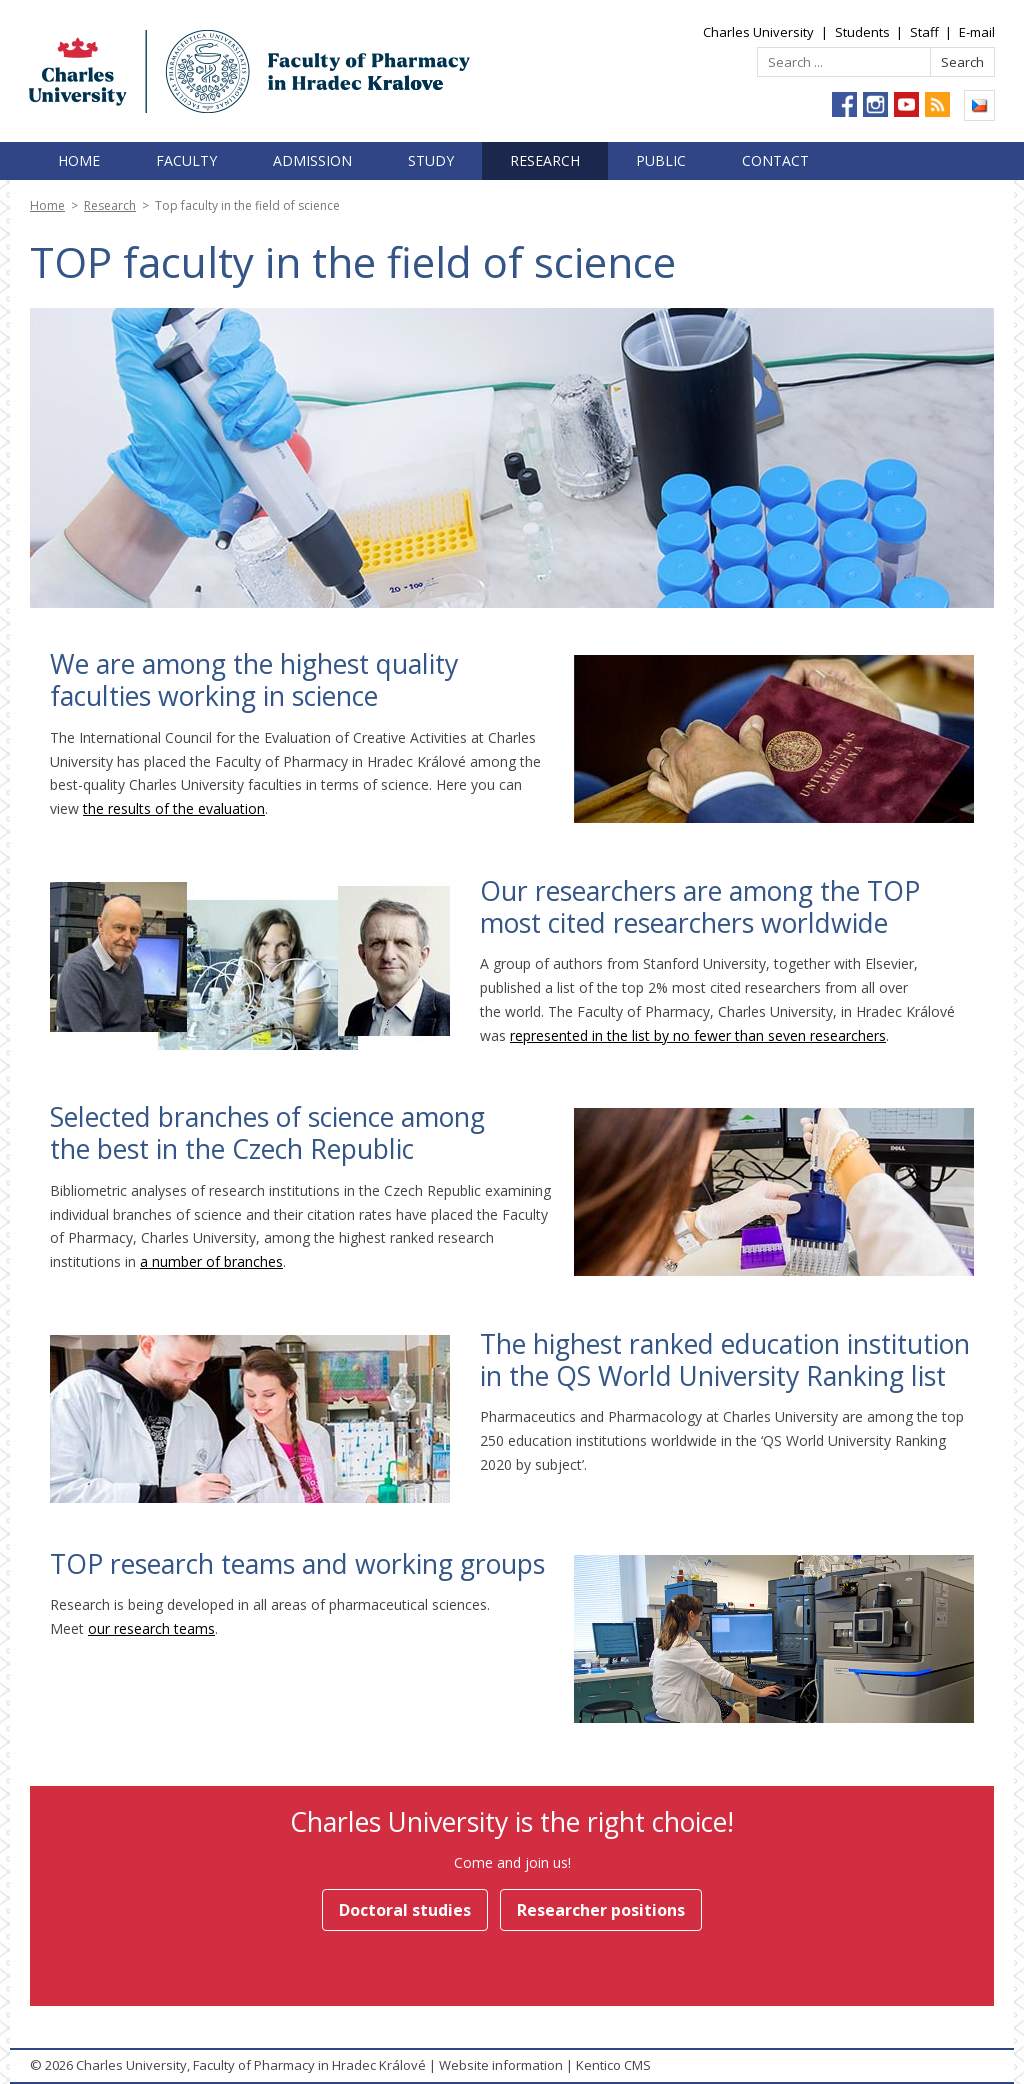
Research (545, 160)
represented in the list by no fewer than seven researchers (698, 1035)
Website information (501, 2065)
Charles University (758, 32)
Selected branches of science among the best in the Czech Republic (267, 1133)
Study (431, 160)
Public (661, 160)
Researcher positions (601, 1910)
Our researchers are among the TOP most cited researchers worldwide (700, 907)
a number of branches (211, 1261)
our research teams (151, 1628)
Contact (775, 160)
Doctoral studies (405, 1910)
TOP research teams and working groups (297, 1564)
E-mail (977, 32)
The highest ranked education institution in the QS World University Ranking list (725, 1360)
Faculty (186, 160)
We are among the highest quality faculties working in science (254, 680)
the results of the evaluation (174, 808)
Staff (924, 32)
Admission (312, 160)
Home (79, 160)
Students (862, 32)
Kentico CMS (613, 2065)
